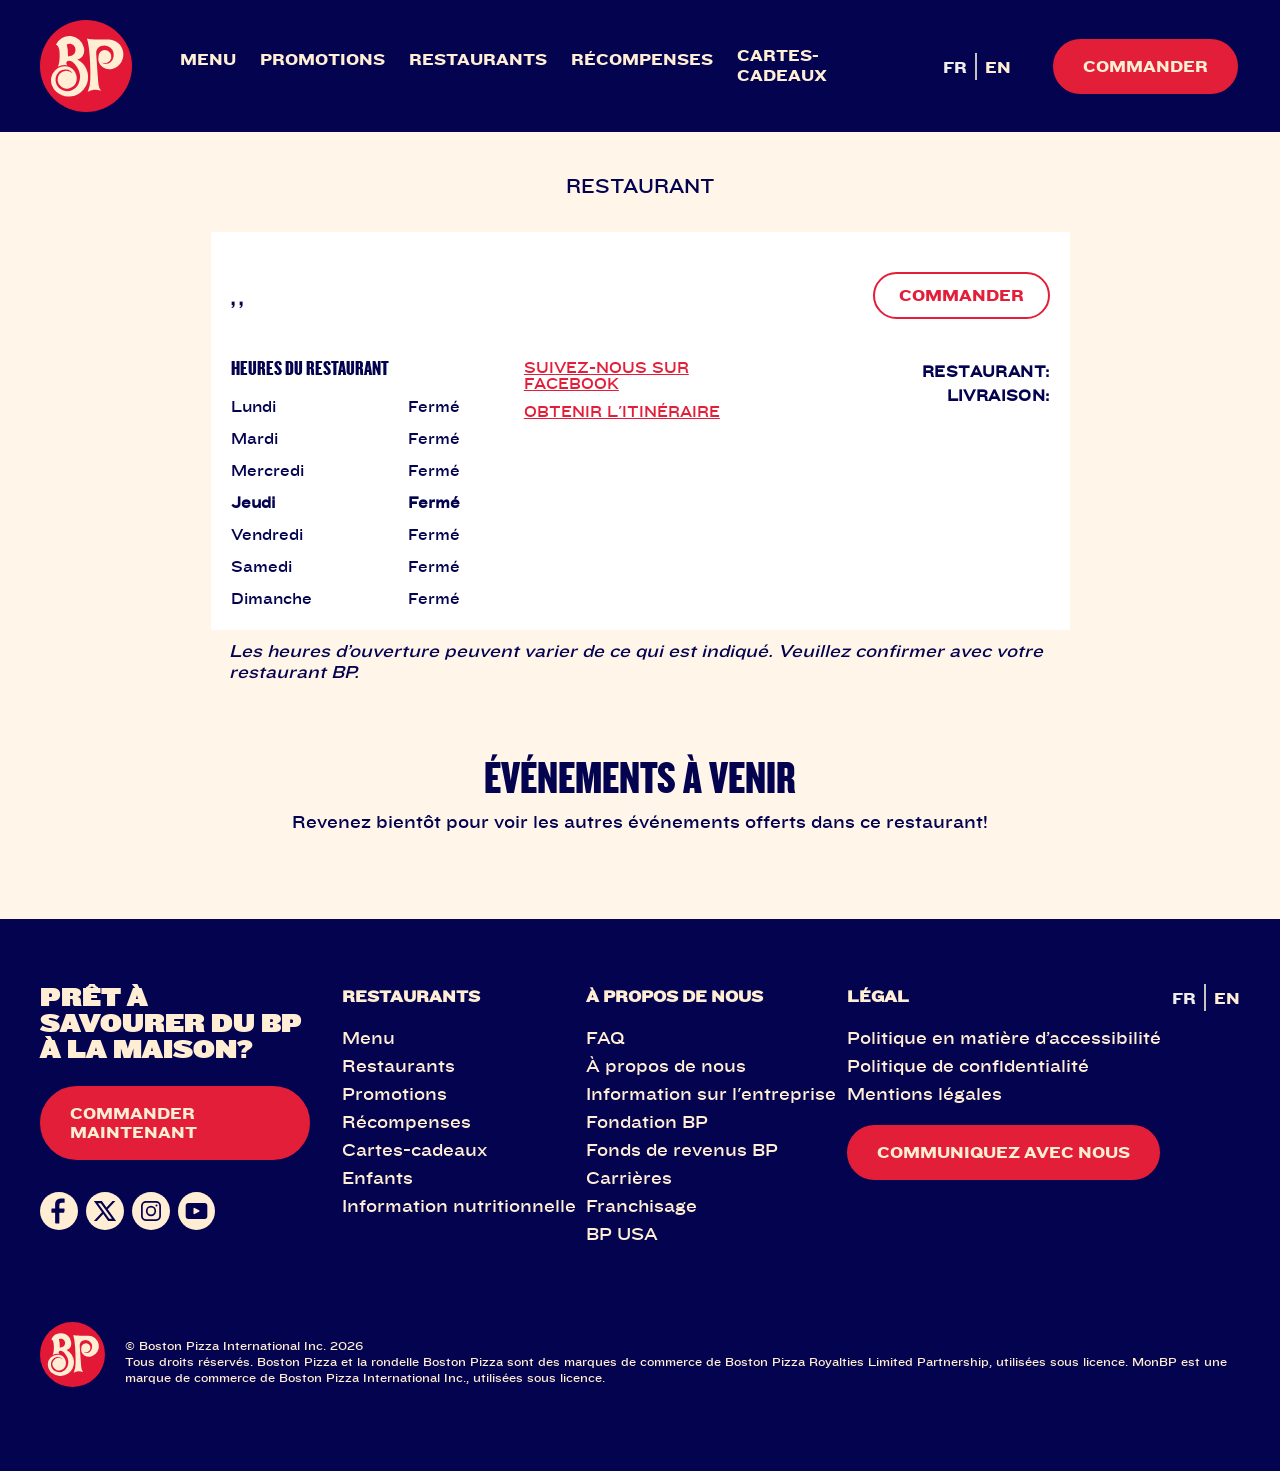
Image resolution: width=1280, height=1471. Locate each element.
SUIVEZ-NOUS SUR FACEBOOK (606, 375)
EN (998, 67)
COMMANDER (961, 295)
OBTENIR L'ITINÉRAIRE (622, 411)
